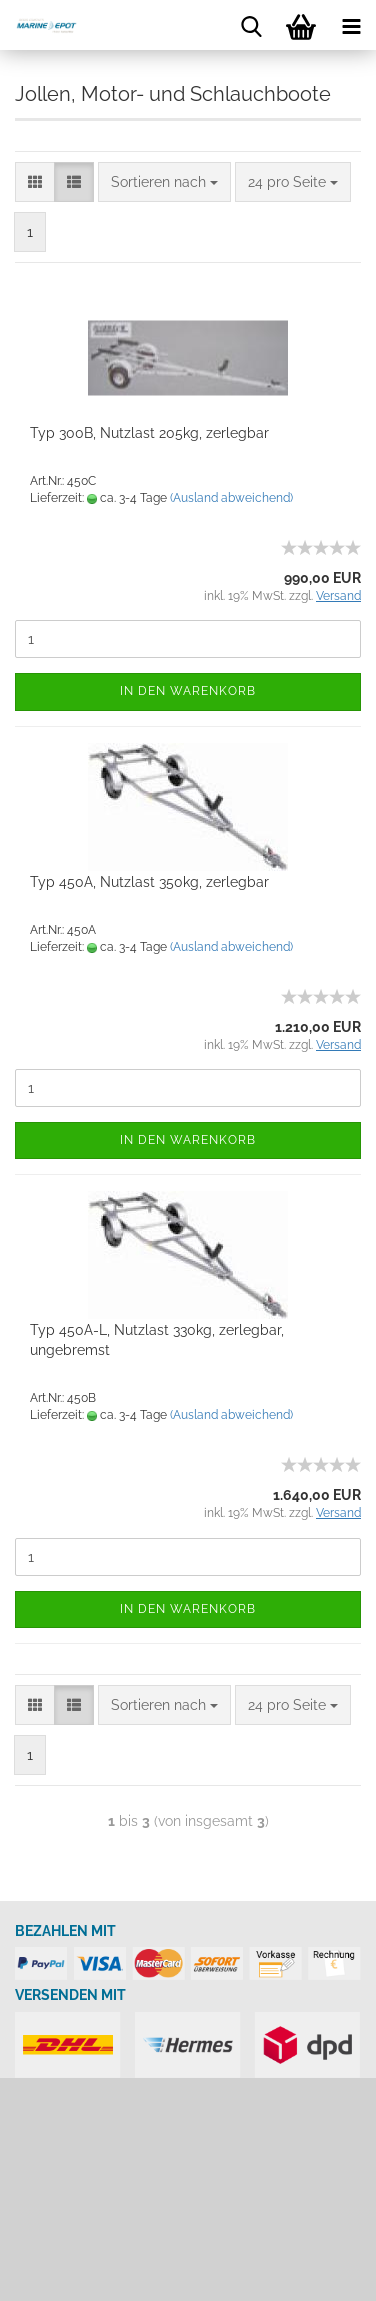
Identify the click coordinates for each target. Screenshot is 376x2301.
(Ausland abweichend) (231, 498)
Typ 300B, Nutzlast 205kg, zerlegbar (149, 433)
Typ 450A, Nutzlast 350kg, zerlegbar (149, 882)
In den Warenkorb (188, 691)
